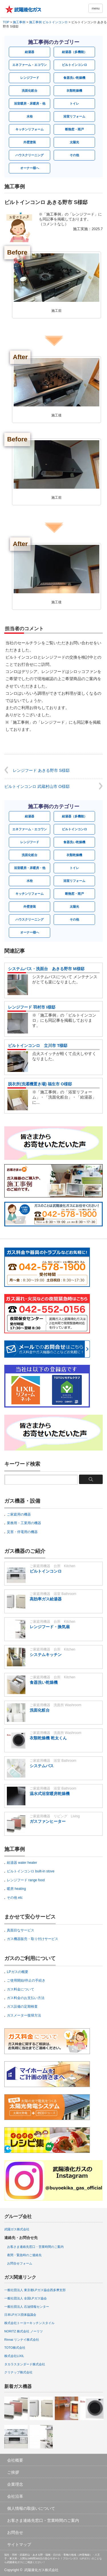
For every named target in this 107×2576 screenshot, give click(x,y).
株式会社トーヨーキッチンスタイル (29, 2323)
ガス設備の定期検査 (22, 2007)
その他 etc (15, 1898)
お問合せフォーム (19, 2263)
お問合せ (15, 2532)
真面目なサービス (20, 1930)
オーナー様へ (29, 168)
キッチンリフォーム (29, 129)
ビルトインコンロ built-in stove (30, 1871)
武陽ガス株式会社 (16, 2229)
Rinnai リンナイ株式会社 (21, 2339)
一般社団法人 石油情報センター (26, 2306)
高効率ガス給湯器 (46, 1599)
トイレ (74, 103)
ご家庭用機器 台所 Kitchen (52, 1566)
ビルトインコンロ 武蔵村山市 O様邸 (37, 786)
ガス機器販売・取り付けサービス (32, 1939)
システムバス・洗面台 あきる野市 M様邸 (46, 968)
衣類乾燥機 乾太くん (48, 1738)
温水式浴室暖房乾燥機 (50, 1793)
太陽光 (74, 142)
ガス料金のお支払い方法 (26, 1998)
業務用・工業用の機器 (24, 1523)
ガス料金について (20, 1989)
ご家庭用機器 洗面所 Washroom (55, 1705)
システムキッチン (46, 1654)
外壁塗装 (29, 142)
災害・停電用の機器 (22, 1532)
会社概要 (15, 2460)
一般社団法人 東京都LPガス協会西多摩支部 (35, 2290)
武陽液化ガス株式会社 (41, 2570)
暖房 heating (16, 1889)
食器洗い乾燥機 (74, 77)
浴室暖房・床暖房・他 (29, 103)
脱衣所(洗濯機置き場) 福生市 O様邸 (40, 1084)
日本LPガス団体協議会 (20, 2314)
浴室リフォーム (74, 116)
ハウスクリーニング (29, 155)
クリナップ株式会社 (18, 2372)
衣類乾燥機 (74, 90)
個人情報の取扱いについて (31, 2508)
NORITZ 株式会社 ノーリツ (23, 2331)
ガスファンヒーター (48, 1821)
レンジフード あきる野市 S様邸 (41, 770)
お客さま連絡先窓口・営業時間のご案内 (35, 2246)
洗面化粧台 (29, 90)
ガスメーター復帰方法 (24, 2015)
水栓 (30, 116)
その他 (74, 155)
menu (96, 8)
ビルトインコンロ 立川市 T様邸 (37, 1045)
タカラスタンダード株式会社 (24, 2364)
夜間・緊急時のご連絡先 (24, 2255)
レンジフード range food (26, 1880)
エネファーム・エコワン (29, 64)
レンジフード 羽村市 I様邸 (31, 1007)
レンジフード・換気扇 (50, 1626)
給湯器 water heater (22, 1863)
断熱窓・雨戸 (74, 129)
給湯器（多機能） (74, 52)
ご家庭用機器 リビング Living (55, 1816)
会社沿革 (15, 2496)
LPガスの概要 (17, 1972)
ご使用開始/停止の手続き (26, 1980)
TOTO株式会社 (14, 2347)
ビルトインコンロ (74, 64)
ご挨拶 (13, 2472)
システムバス (42, 1765)
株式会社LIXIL (14, 2356)
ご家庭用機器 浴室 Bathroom (53, 1594)
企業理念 (15, 2484)
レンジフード (29, 77)
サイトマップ (19, 2544)
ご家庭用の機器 (19, 1514)
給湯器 (29, 52)
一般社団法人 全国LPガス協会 (25, 2298)
